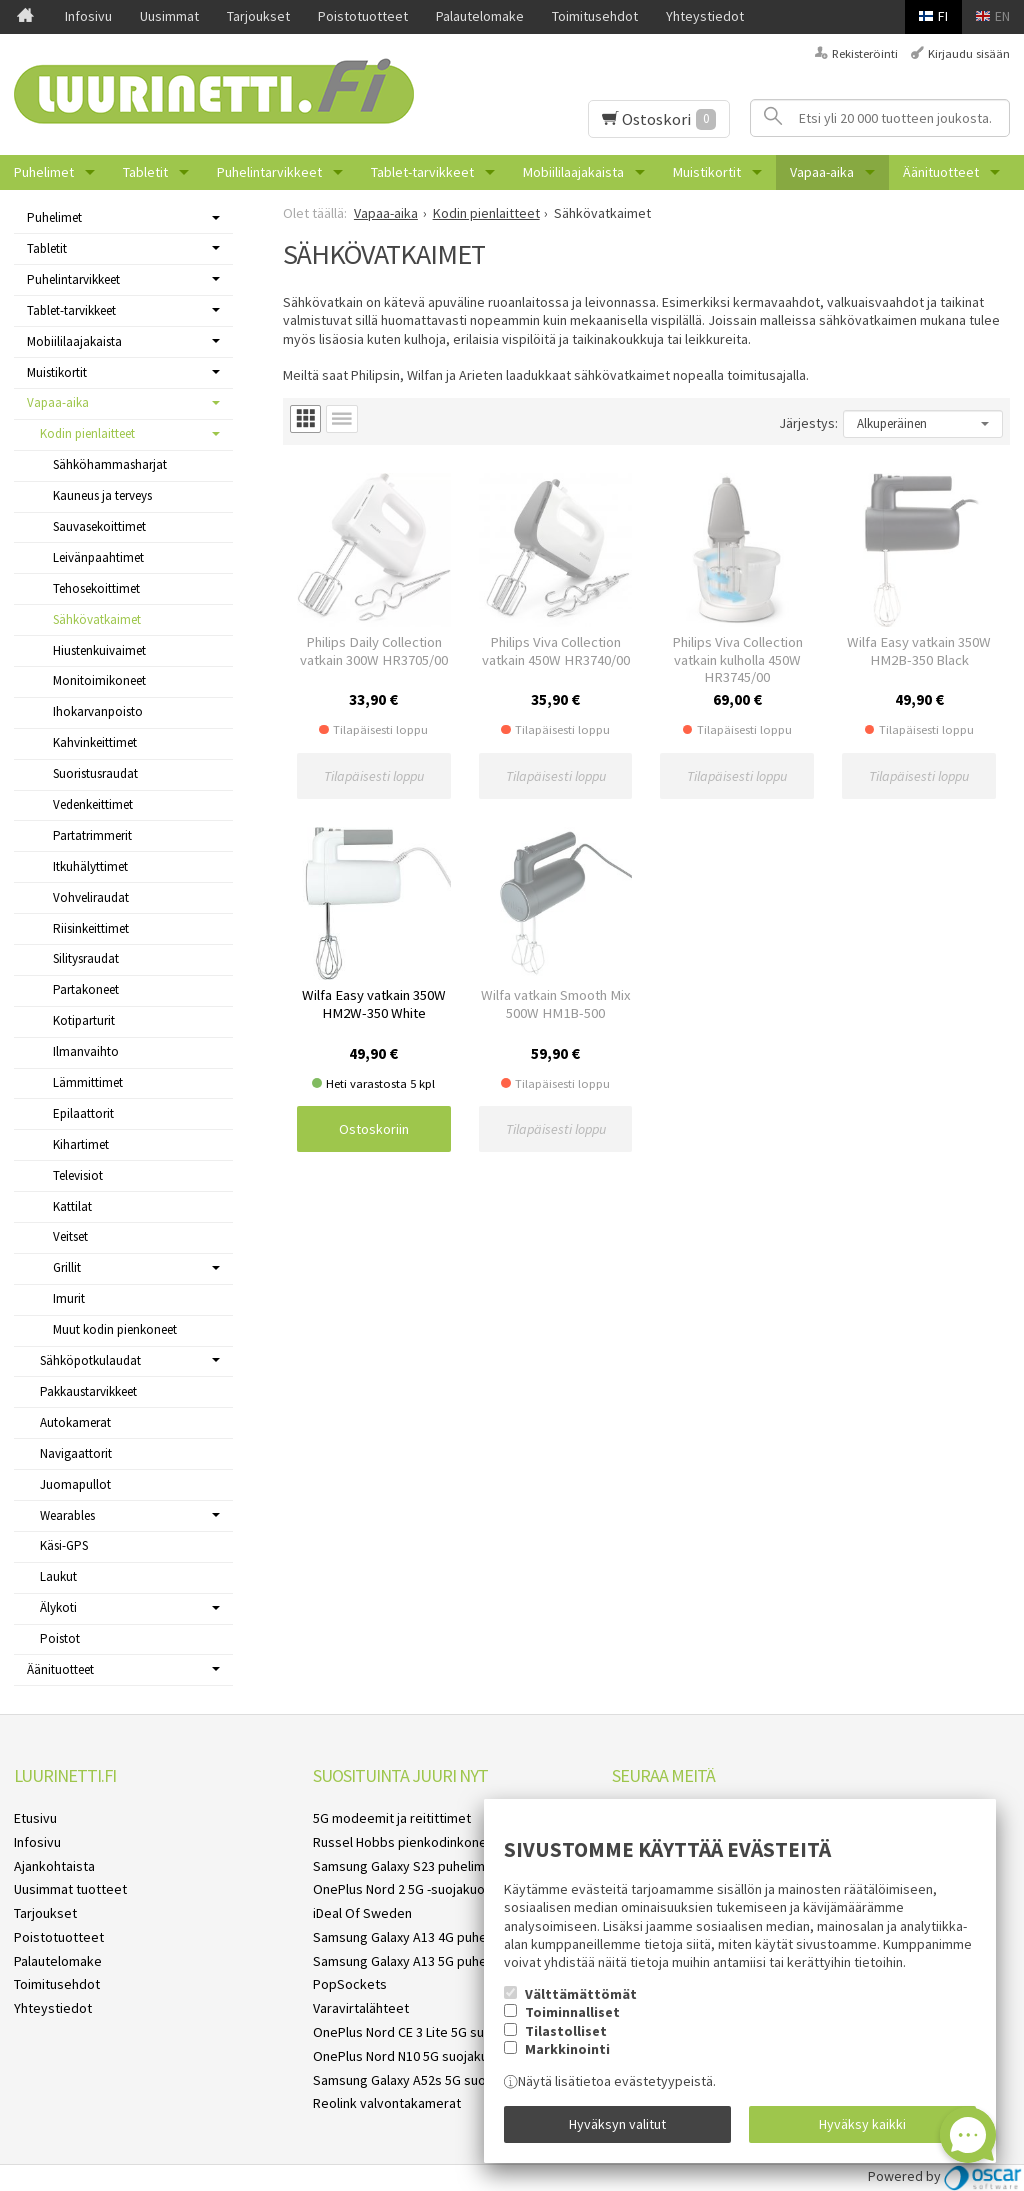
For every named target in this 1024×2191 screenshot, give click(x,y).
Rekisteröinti (865, 53)
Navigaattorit (76, 1453)
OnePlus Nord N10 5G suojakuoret (413, 2056)
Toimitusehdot (595, 16)
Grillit (67, 1267)
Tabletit (145, 172)
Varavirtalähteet (361, 2008)
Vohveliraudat (91, 897)
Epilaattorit (83, 1113)
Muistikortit (707, 172)
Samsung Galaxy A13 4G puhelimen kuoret (437, 1937)
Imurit (69, 1298)
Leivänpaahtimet (98, 557)
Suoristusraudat (95, 773)
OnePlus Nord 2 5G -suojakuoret (408, 1889)
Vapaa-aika (822, 172)
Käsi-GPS (64, 1545)
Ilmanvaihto (86, 1051)
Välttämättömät (581, 1994)
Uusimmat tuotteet (70, 1889)
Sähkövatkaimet (97, 619)
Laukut (58, 1576)
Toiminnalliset (572, 2012)
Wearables (67, 1515)
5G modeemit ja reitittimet (392, 1818)
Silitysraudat (86, 958)
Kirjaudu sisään (969, 53)
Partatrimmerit (92, 835)
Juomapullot (75, 1484)
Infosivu (88, 16)
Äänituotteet (941, 172)
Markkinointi (567, 2049)
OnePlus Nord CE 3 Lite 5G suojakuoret (427, 2032)
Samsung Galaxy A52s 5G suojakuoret (424, 2080)
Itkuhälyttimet (90, 866)
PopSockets (350, 1984)
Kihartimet (81, 1144)
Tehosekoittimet (96, 588)
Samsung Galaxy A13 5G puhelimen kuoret (437, 1961)
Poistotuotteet (363, 16)
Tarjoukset (258, 16)
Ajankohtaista (54, 1866)
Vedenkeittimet (93, 804)
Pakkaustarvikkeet (88, 1391)
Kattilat (72, 1206)
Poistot (60, 1638)
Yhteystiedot (705, 16)
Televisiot (78, 1175)
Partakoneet (86, 989)
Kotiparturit (84, 1020)
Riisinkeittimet (91, 928)
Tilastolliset (566, 2031)
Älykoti (58, 1607)
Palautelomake (480, 16)
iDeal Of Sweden (362, 1913)
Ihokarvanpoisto (98, 711)
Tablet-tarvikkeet (422, 172)
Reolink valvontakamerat (387, 2103)
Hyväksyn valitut (617, 2124)
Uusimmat (169, 16)
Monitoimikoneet (99, 680)
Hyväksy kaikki (862, 2124)
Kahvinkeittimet (95, 742)
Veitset (70, 1236)
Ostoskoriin (374, 1129)
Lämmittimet (88, 1082)
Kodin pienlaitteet (87, 433)
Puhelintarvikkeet (269, 172)
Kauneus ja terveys (102, 495)
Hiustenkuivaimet (99, 650)
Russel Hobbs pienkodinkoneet (406, 1842)
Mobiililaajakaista (573, 172)
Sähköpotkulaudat (90, 1360)
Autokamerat (75, 1422)
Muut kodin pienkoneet (115, 1329)
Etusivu (35, 1818)
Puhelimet (44, 172)
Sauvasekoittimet (99, 526)
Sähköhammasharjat (110, 464)
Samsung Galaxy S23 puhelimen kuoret (428, 1866)
